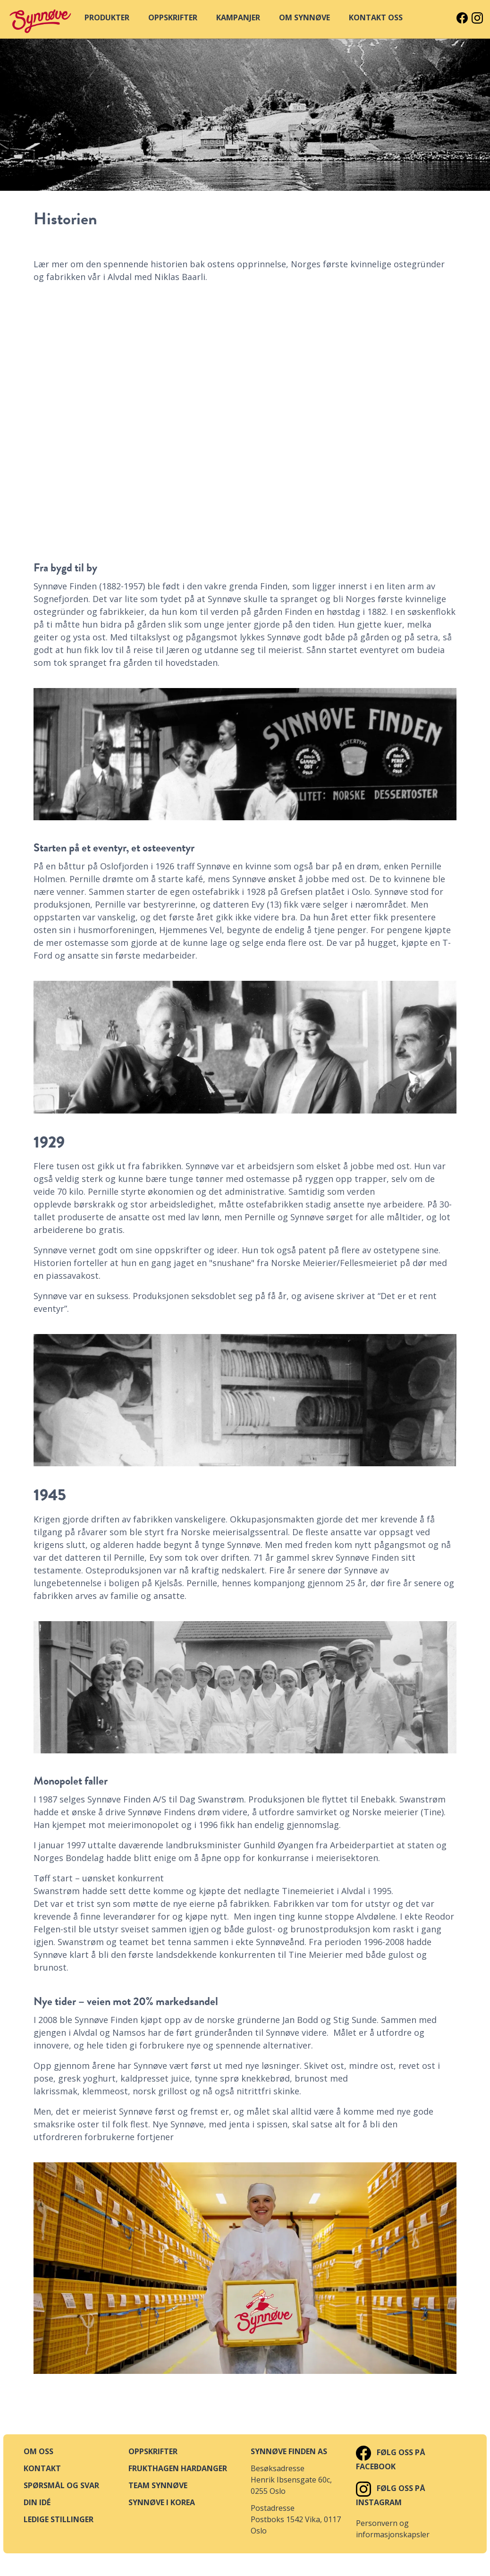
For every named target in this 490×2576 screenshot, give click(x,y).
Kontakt (42, 2468)
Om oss (38, 2451)
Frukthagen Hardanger (177, 2468)
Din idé (37, 2502)
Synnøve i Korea (161, 2502)
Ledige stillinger (58, 2519)
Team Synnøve (157, 2485)
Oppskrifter (152, 2451)
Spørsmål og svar (61, 2485)
